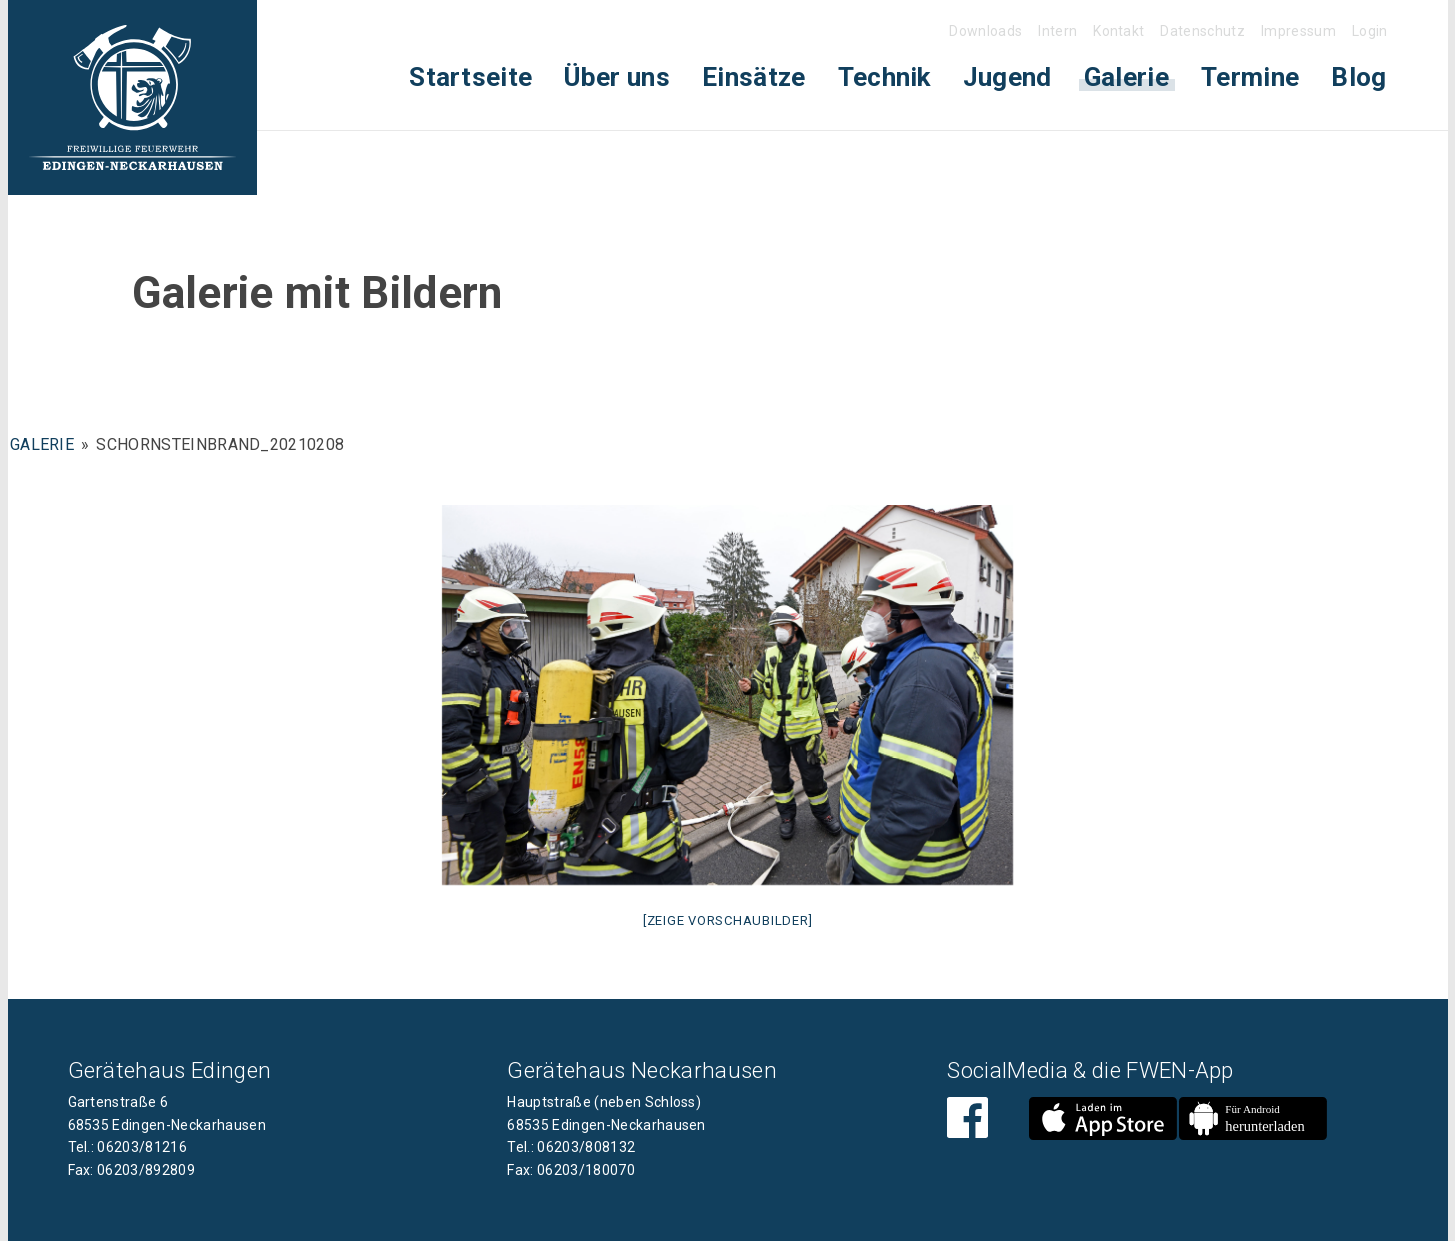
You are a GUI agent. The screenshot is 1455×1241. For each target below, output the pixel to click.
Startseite (470, 77)
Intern (1057, 31)
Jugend (1007, 77)
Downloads (985, 31)
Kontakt (1118, 31)
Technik (884, 77)
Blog (1358, 77)
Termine (1250, 77)
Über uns (617, 77)
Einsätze (754, 77)
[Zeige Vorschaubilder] (728, 920)
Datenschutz (1202, 31)
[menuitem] (470, 77)
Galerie (1126, 77)
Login (1370, 31)
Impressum (1298, 31)
